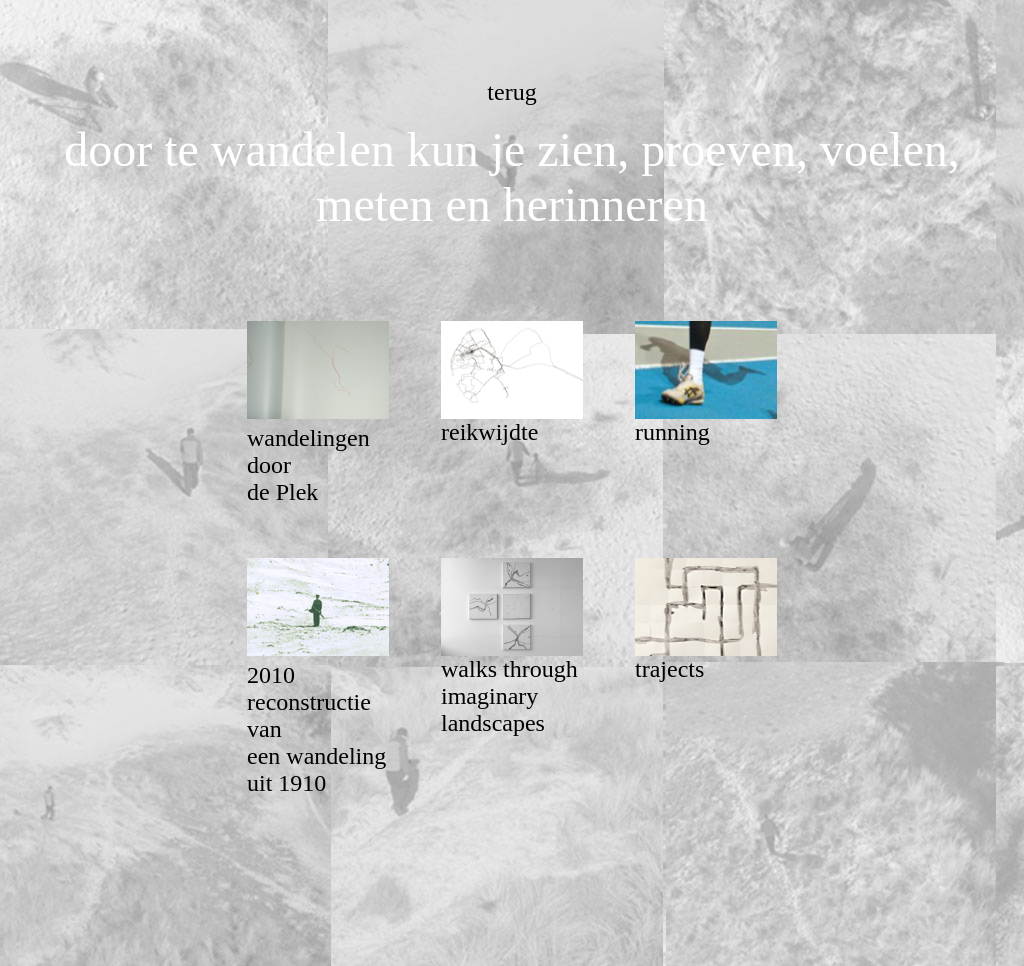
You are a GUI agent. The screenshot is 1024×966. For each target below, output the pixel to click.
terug (511, 92)
